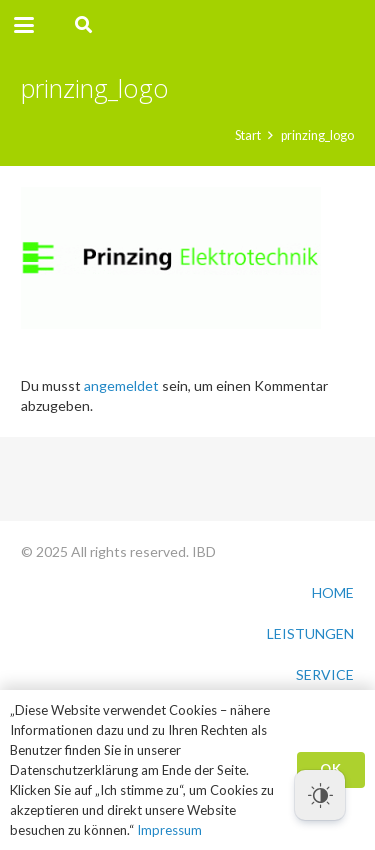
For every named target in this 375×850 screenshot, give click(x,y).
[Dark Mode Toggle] (320, 795)
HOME (333, 592)
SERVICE (325, 674)
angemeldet (121, 385)
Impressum (169, 830)
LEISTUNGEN (310, 633)
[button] (24, 25)
